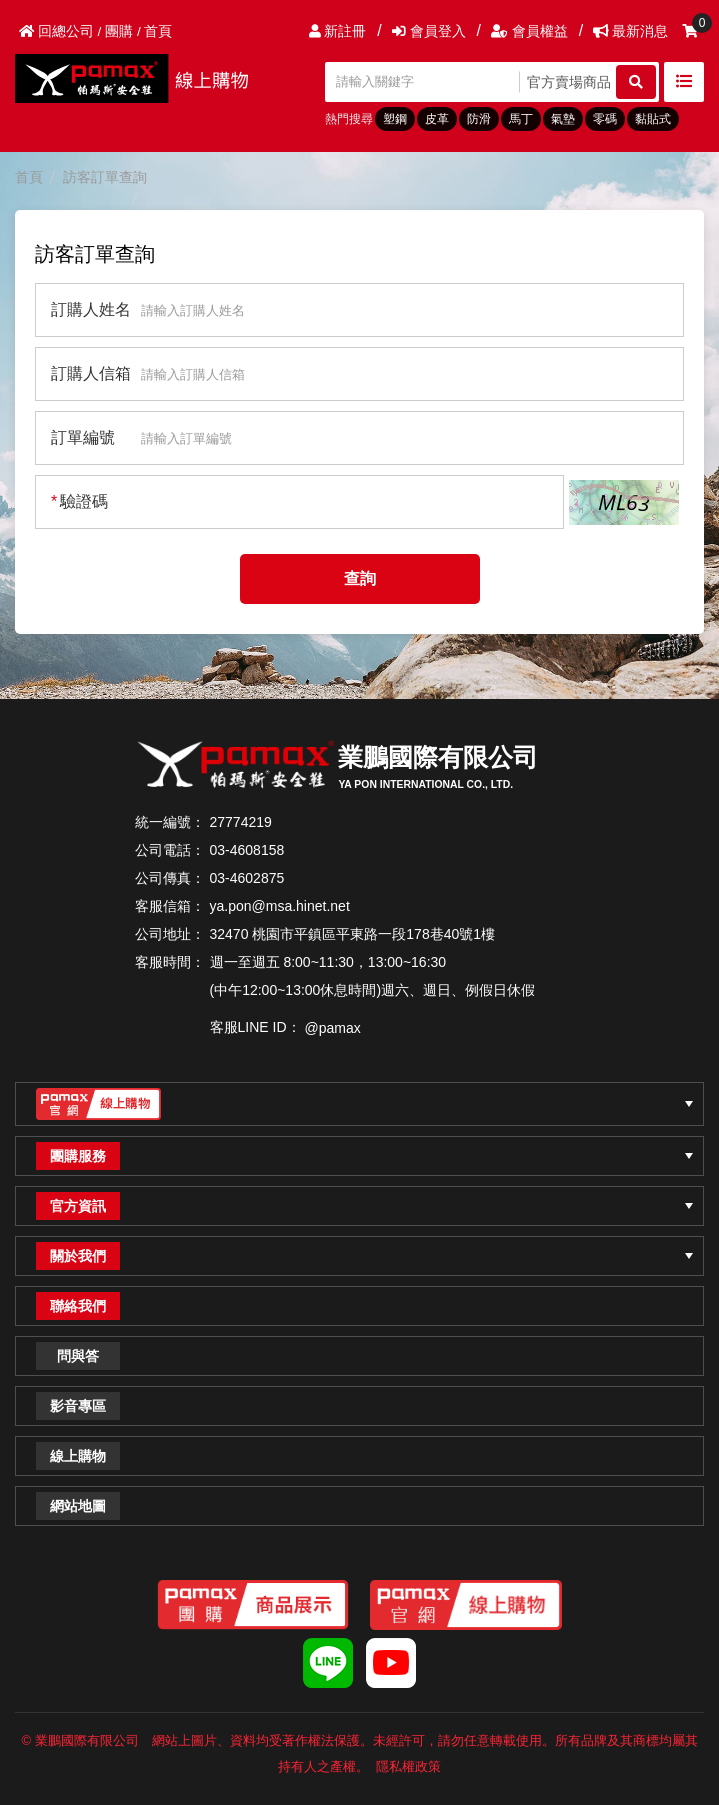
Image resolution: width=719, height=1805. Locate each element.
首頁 (29, 177)
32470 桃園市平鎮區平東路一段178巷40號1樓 (353, 934)
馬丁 (521, 119)
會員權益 (529, 31)
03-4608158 (247, 850)
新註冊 (338, 31)
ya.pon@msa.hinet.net (280, 906)
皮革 (437, 119)
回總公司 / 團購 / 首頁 (95, 31)
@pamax (333, 1028)
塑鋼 (395, 119)
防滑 (479, 119)
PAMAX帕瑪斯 (140, 78)
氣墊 (563, 119)
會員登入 (429, 31)
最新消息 (630, 31)
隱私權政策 (408, 1766)
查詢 (360, 578)
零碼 (605, 119)
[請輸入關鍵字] (424, 82)
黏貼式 (653, 119)
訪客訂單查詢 (105, 177)
